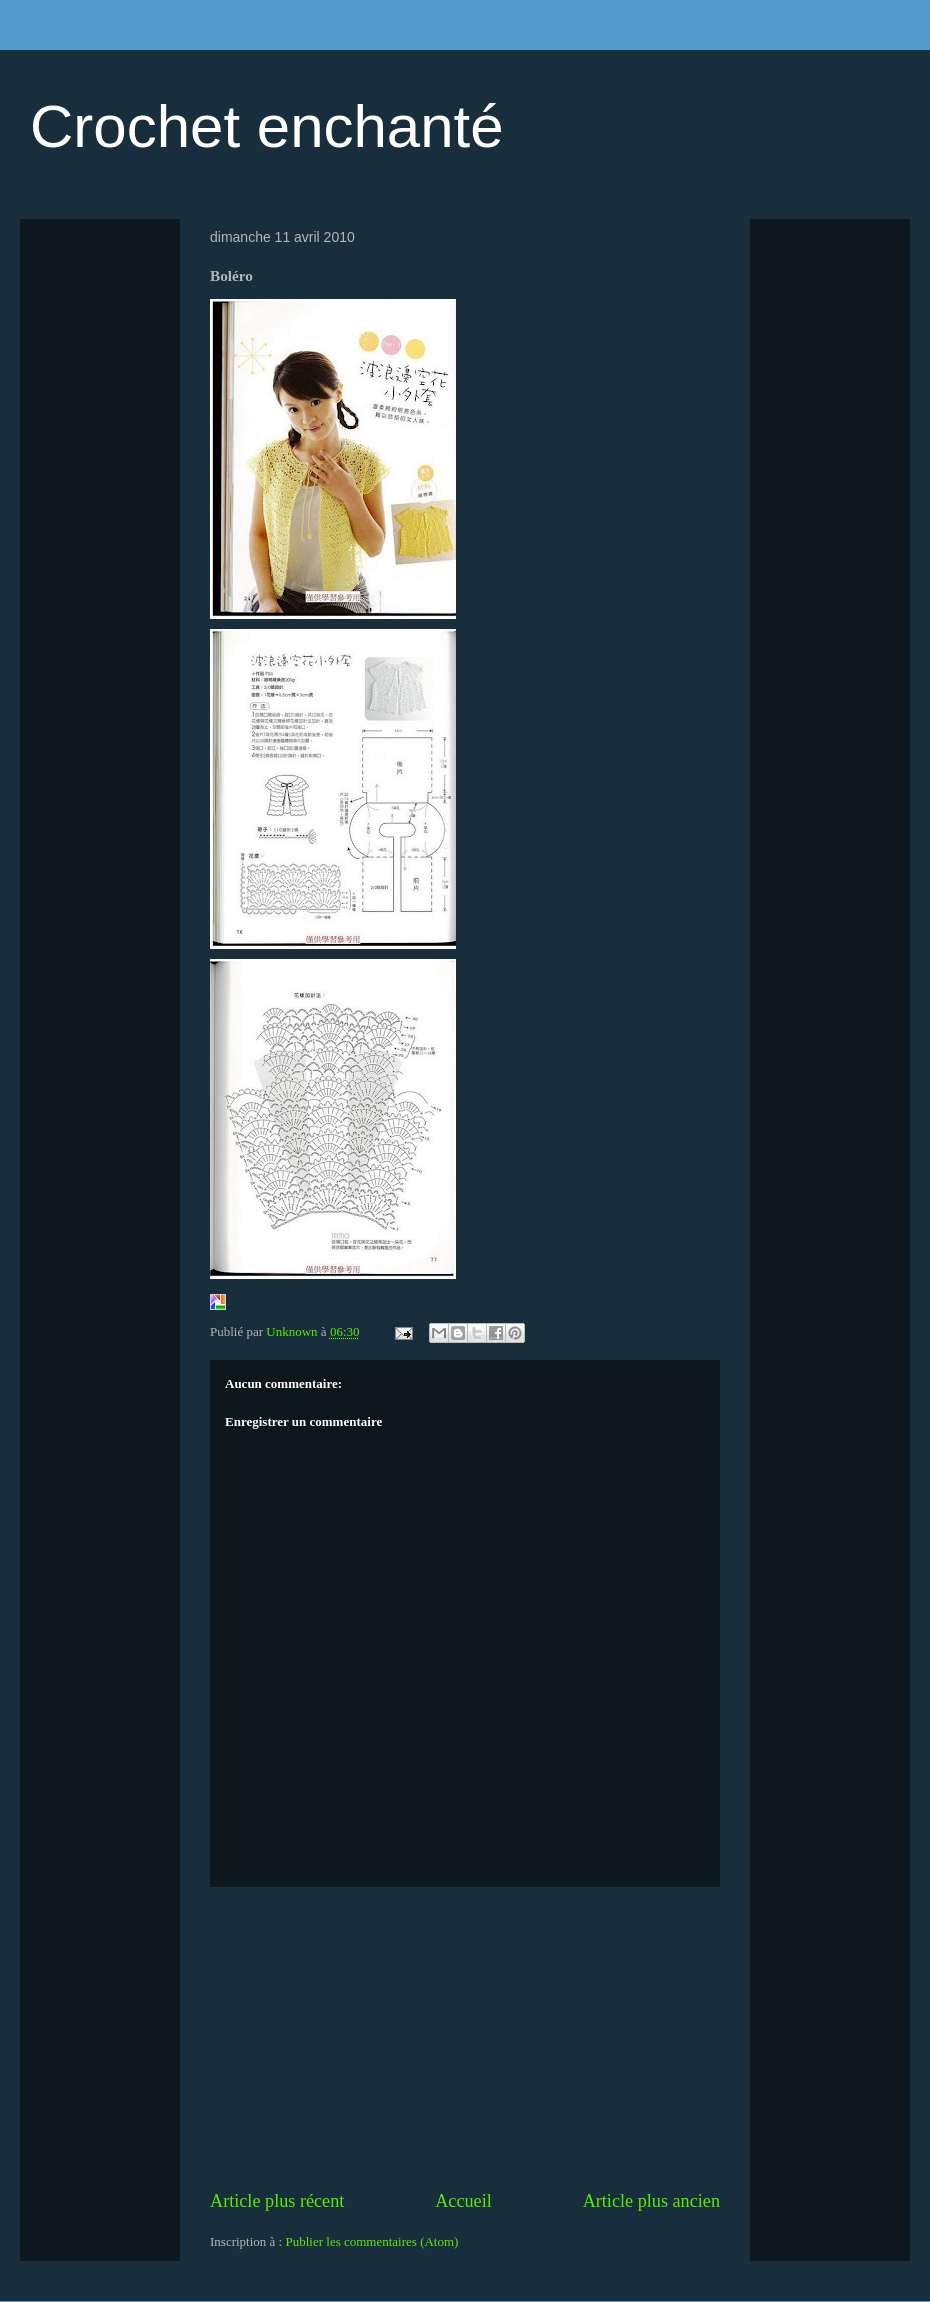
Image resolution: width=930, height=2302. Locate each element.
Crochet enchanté (267, 126)
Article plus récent (277, 2201)
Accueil (463, 2201)
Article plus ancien (651, 2201)
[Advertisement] (465, 2038)
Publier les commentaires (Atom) (371, 2241)
